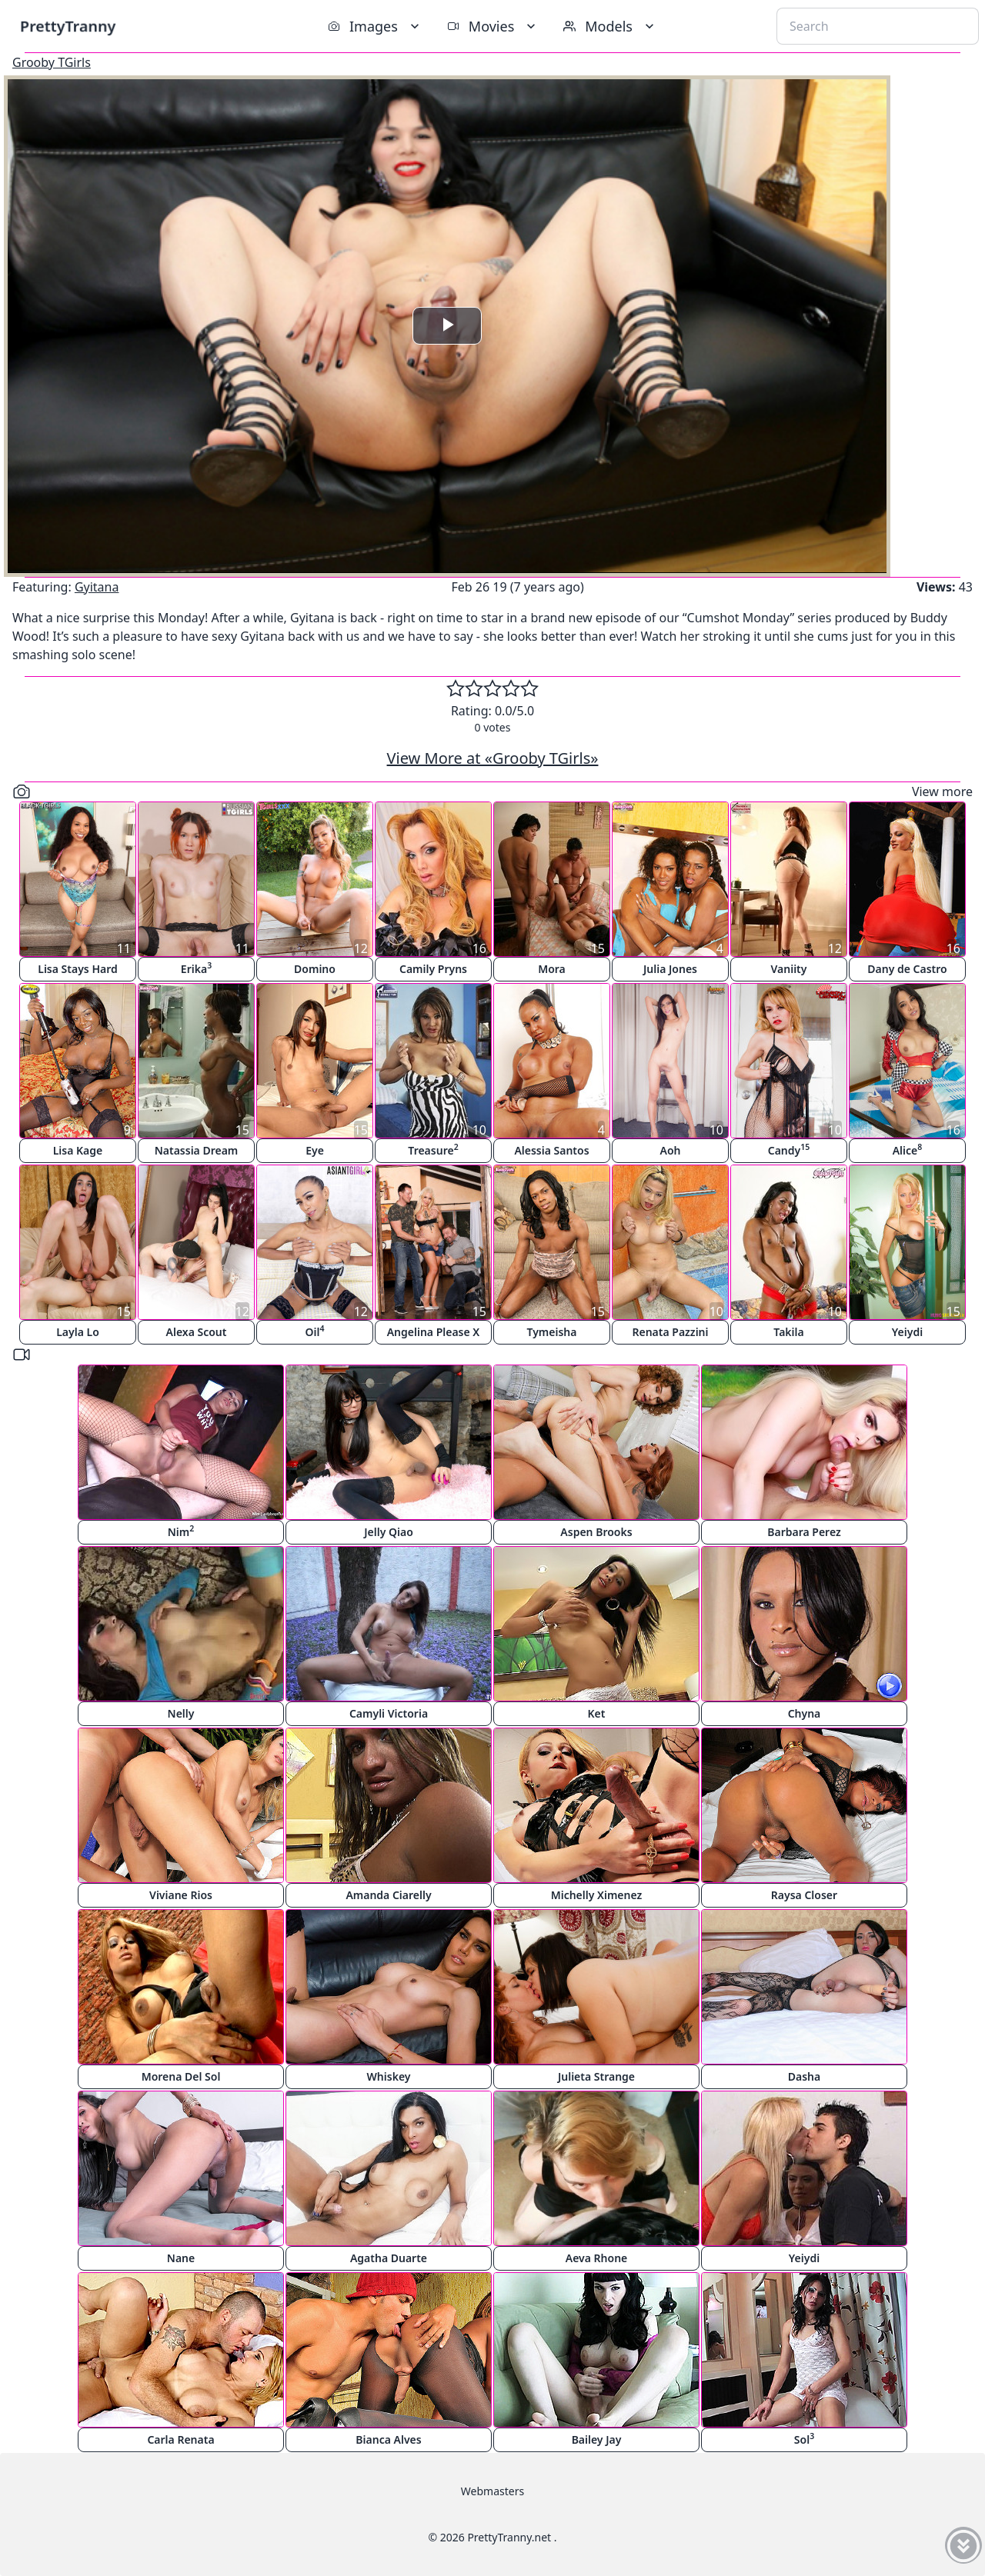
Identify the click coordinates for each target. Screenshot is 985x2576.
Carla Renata (180, 2439)
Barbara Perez (804, 1532)
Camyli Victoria (388, 1713)
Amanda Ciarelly (388, 1895)
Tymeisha (552, 1332)
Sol (804, 2439)
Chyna (804, 1713)
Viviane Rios (180, 1895)
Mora (552, 968)
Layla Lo (77, 1332)
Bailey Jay (597, 2439)
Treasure (433, 1149)
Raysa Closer (804, 1895)
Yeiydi (907, 1332)
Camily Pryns (433, 968)
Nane (181, 2258)
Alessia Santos (551, 1150)
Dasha (804, 2076)
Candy (789, 1149)
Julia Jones (670, 968)
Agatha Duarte (388, 2258)
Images (375, 26)
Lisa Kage (78, 1150)
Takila (788, 1332)
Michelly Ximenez (597, 1895)
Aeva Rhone (597, 2258)
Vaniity (789, 968)
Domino (315, 968)
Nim (181, 1531)
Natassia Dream (197, 1150)
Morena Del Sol (181, 2076)
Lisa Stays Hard (77, 968)
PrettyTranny (67, 25)
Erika (196, 968)
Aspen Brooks (596, 1532)
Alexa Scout (196, 1332)
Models (610, 26)
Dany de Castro (907, 968)
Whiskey (389, 2076)
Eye (315, 1150)
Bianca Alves (388, 2439)
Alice (908, 1149)
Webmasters (492, 2491)
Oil (315, 1331)
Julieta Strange (596, 2076)
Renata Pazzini (670, 1332)
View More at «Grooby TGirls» (493, 758)
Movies (493, 26)
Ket (597, 1713)
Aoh (670, 1150)
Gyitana (97, 586)
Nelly (181, 1713)
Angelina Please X (433, 1332)
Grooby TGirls (51, 62)
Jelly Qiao (388, 1532)
